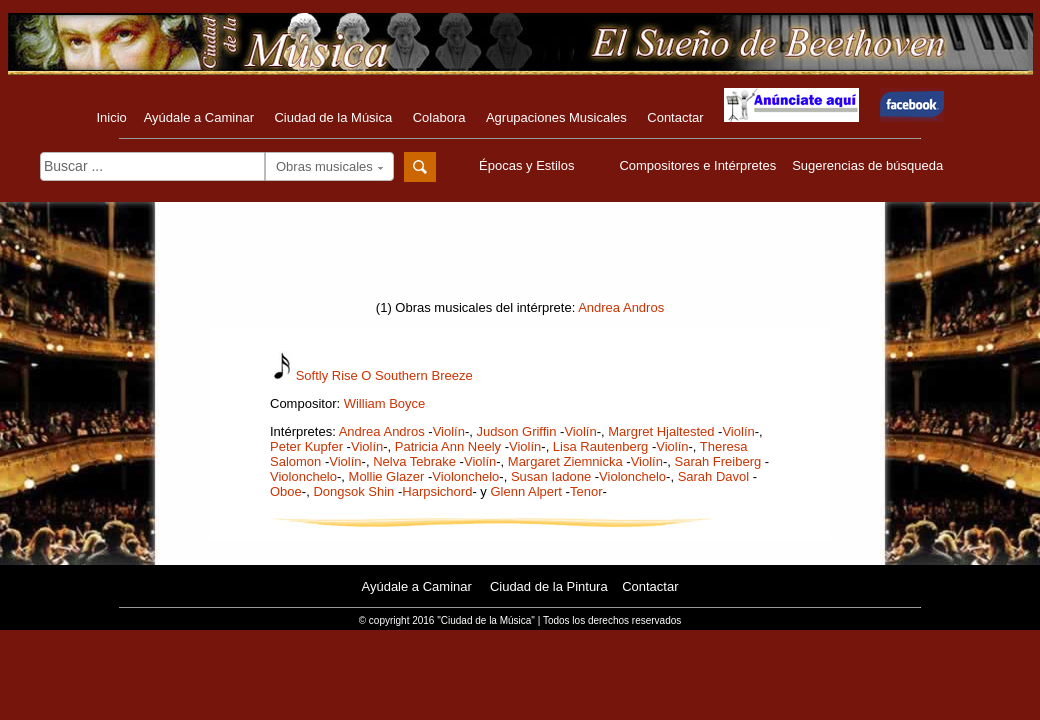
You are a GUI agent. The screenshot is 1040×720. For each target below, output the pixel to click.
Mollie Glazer (387, 476)
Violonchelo (303, 476)
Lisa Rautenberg (600, 446)
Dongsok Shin (353, 491)
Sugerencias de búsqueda (867, 165)
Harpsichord (437, 491)
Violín (449, 431)
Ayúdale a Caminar (199, 117)
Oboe (286, 491)
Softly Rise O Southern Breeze (384, 375)
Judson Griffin (516, 431)
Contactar (675, 117)
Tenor (586, 491)
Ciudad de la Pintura (549, 586)
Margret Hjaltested (661, 431)
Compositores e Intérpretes (697, 165)
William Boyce (385, 403)
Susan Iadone (551, 476)
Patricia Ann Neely (448, 446)
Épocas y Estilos (529, 165)
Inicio (111, 117)
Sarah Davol (714, 476)
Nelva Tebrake (414, 461)
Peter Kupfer (306, 446)
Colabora (439, 117)
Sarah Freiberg (718, 461)
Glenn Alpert (526, 491)
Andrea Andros (621, 307)
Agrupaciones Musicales (556, 117)
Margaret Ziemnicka (565, 461)
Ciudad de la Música (333, 117)
